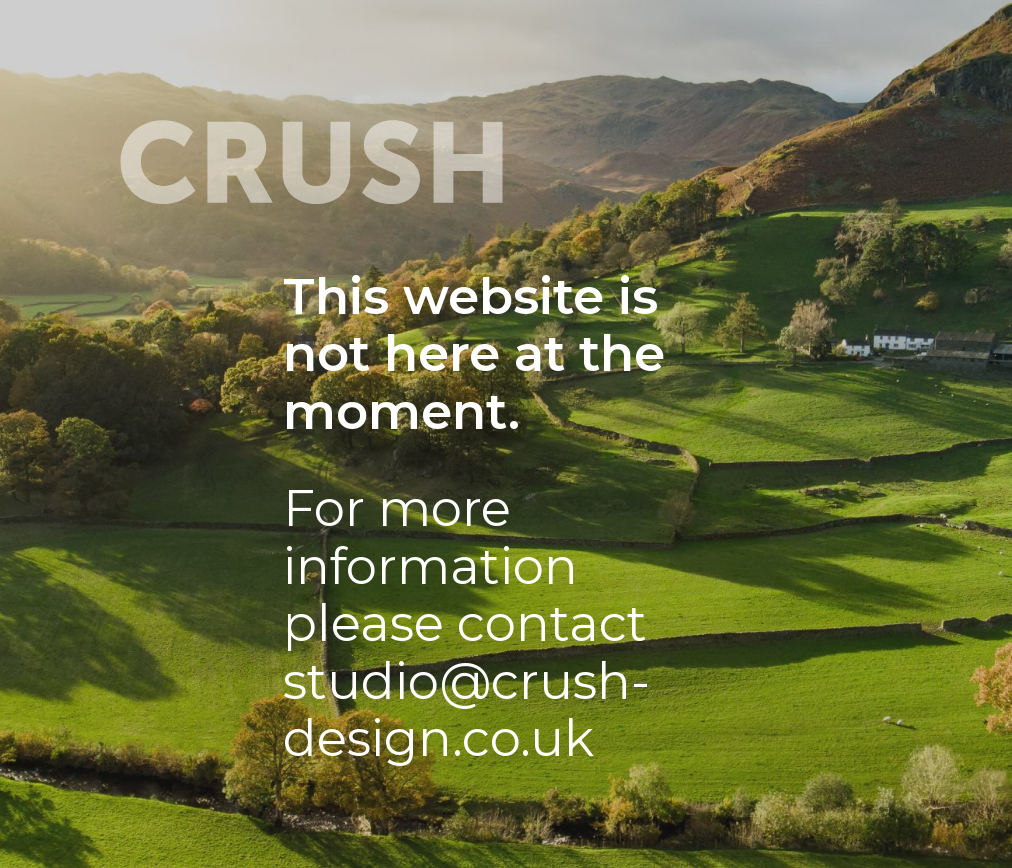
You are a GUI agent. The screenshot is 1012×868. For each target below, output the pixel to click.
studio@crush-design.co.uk (466, 710)
